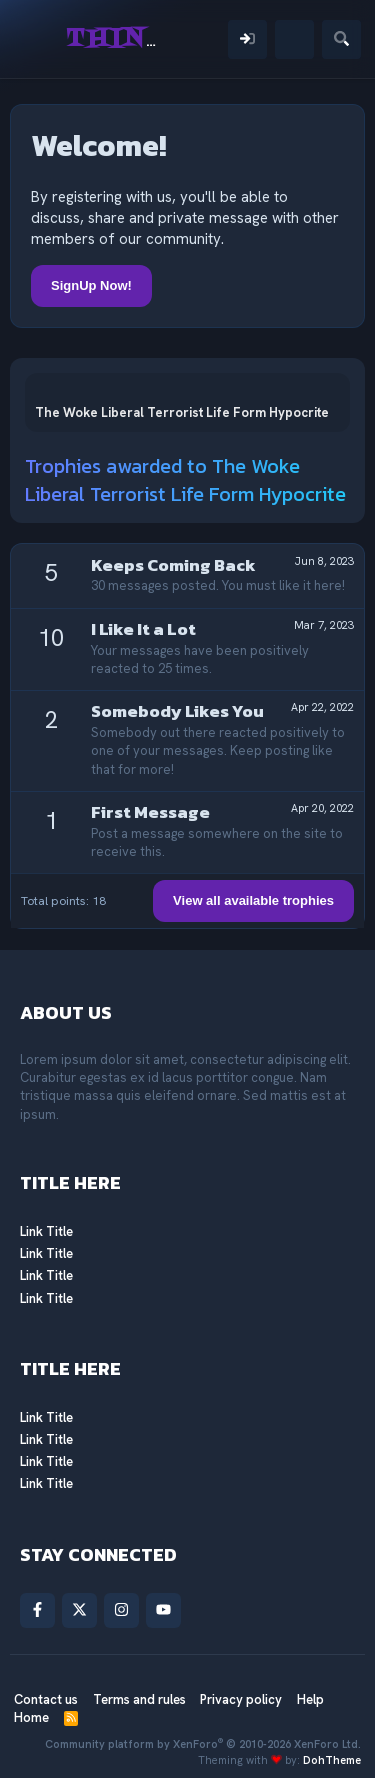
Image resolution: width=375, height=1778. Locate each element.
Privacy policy (241, 1699)
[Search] (341, 39)
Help (310, 1699)
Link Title (46, 1231)
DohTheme (332, 1760)
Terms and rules (139, 1699)
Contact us (46, 1699)
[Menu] (37, 39)
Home (31, 1717)
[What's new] (294, 39)
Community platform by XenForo (203, 1744)
